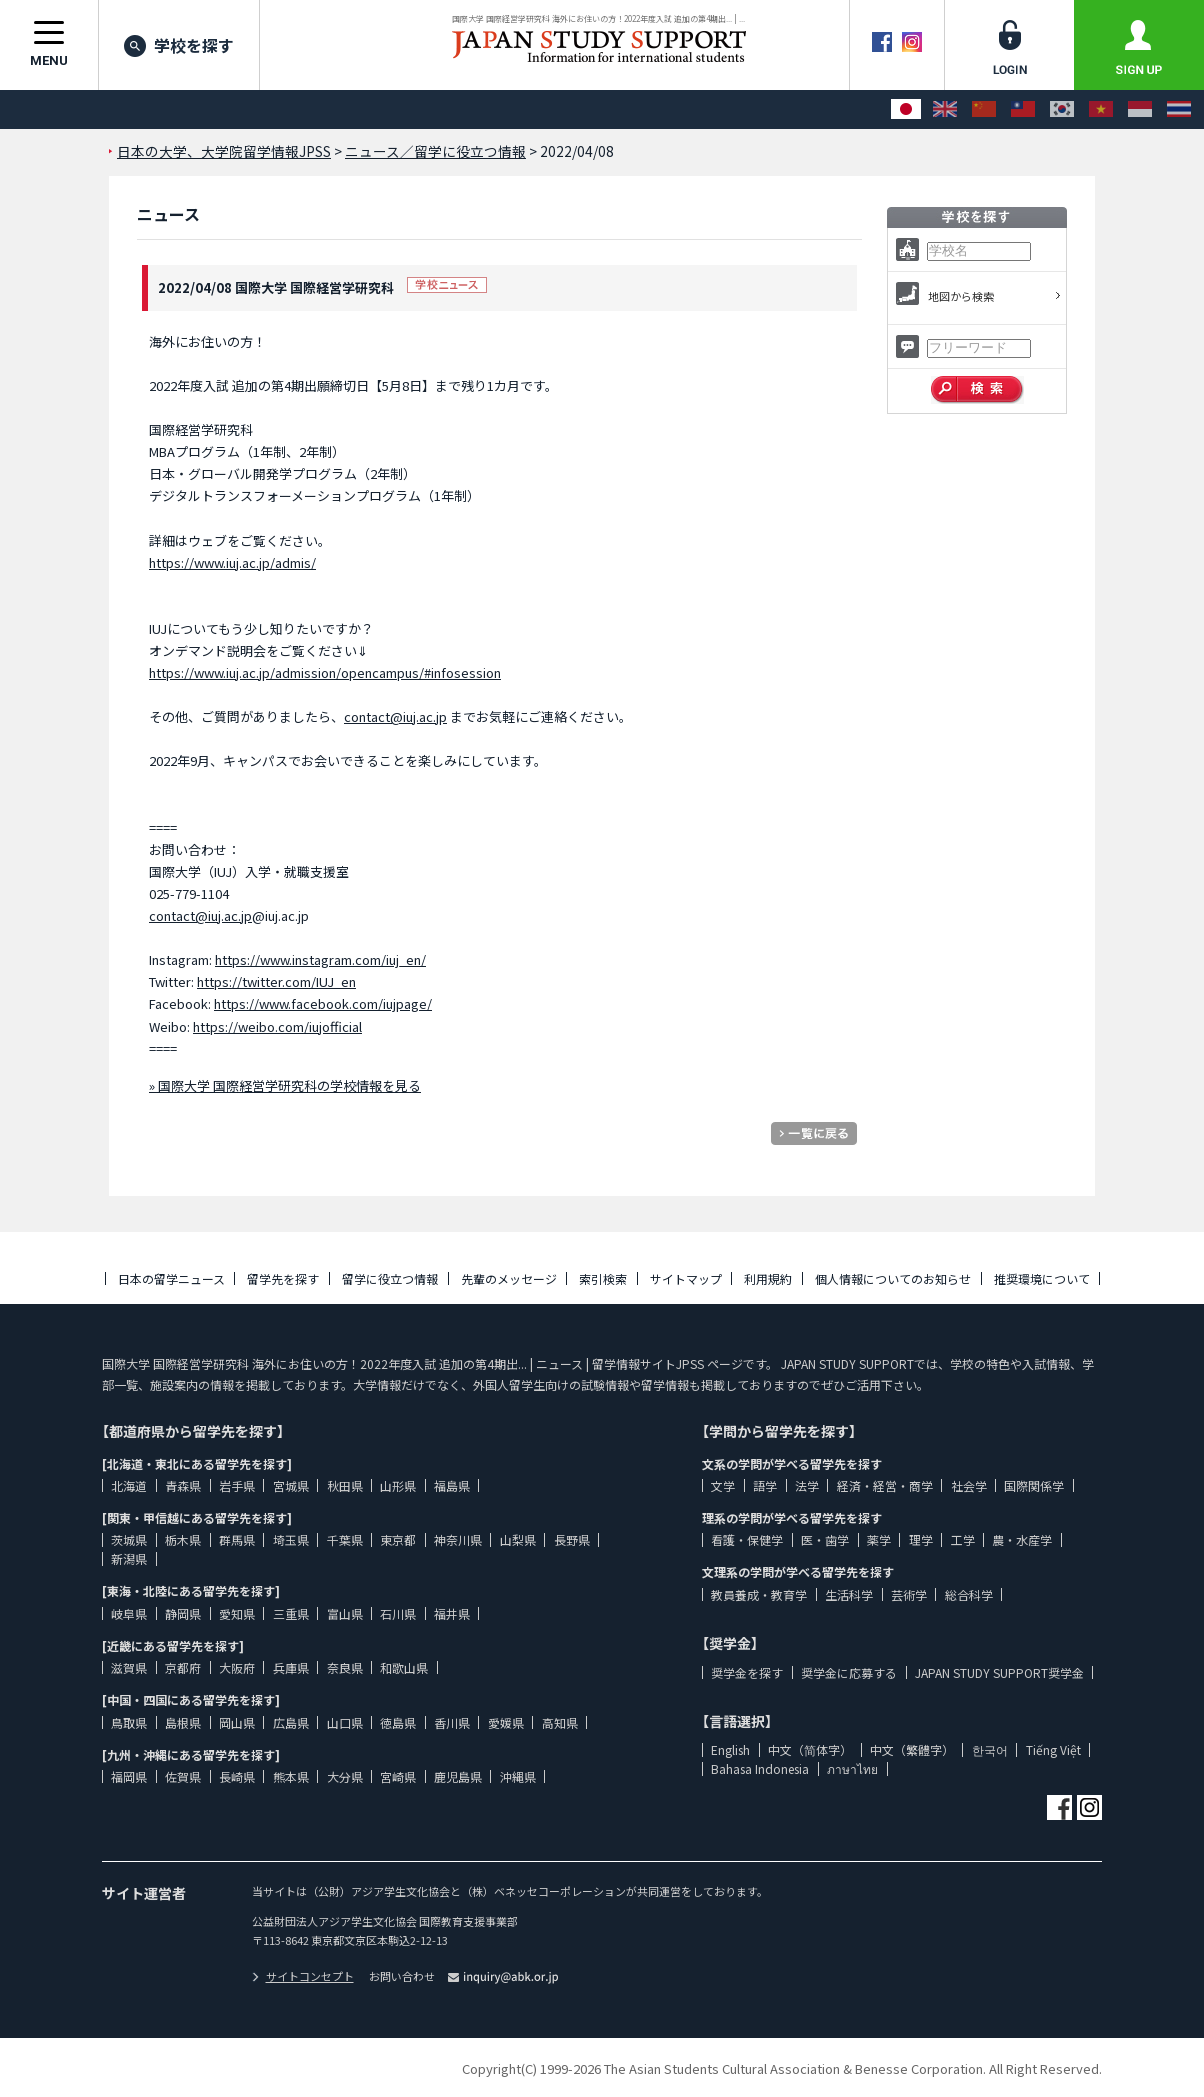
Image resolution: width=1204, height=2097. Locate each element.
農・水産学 (1022, 1539)
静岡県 (183, 1613)
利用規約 (768, 1278)
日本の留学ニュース (171, 1278)
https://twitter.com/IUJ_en (276, 981)
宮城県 (291, 1485)
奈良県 (345, 1667)
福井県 (452, 1613)
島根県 (183, 1722)
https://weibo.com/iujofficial (277, 1026)
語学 (765, 1485)
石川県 (398, 1613)
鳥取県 (129, 1722)
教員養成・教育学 (759, 1594)
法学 (807, 1485)
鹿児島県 (458, 1776)
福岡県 (129, 1776)
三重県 (291, 1613)
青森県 (183, 1485)
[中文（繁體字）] (1023, 109)
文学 (723, 1485)
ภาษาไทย (852, 1768)
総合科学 (969, 1594)
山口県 (345, 1722)
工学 (963, 1539)
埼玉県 (291, 1539)
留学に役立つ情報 (390, 1278)
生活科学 (849, 1594)
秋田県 (345, 1485)
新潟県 (129, 1558)
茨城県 (129, 1539)
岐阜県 (129, 1613)
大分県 (345, 1776)
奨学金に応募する (849, 1672)
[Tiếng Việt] (1101, 109)
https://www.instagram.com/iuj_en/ (320, 959)
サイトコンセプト (303, 1976)
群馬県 (237, 1539)
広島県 (291, 1722)
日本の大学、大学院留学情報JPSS (224, 151)
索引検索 (603, 1278)
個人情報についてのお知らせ (893, 1278)
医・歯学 (825, 1539)
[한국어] (1062, 109)
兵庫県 (291, 1667)
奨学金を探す (747, 1672)
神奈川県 (458, 1539)
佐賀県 (183, 1776)
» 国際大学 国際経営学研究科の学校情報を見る (285, 1085)
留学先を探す (283, 1278)
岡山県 (237, 1722)
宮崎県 (398, 1776)
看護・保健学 (747, 1539)
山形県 (398, 1485)
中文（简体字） (810, 1749)
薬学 (879, 1539)
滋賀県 (129, 1667)
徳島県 (398, 1722)
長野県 (572, 1539)
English (730, 1749)
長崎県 (237, 1776)
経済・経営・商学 (885, 1485)
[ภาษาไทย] (1179, 109)
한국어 (990, 1749)
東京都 (398, 1539)
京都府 (183, 1667)
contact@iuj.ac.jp (395, 716)
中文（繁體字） (912, 1749)
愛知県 (237, 1613)
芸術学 (909, 1594)
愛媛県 (506, 1722)
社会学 (969, 1485)
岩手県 (237, 1485)
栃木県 (183, 1539)
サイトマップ (686, 1278)
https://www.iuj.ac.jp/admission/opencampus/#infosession (325, 672)
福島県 (452, 1485)
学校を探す (179, 45)
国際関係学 (1034, 1485)
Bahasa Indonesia (760, 1768)
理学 (921, 1539)
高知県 (560, 1722)
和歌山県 (404, 1667)
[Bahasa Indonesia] (1140, 109)
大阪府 (237, 1667)
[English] (945, 109)
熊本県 (291, 1776)
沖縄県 (518, 1776)
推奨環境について (1042, 1278)
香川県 (452, 1722)
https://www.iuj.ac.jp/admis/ (232, 562)
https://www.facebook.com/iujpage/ (323, 1003)
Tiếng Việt (1053, 1749)
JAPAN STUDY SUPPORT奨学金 (999, 1672)
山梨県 (518, 1539)
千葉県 (345, 1539)
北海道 (129, 1485)
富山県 (345, 1613)
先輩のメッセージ (509, 1278)
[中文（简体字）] (984, 109)
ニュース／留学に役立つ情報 (435, 151)
